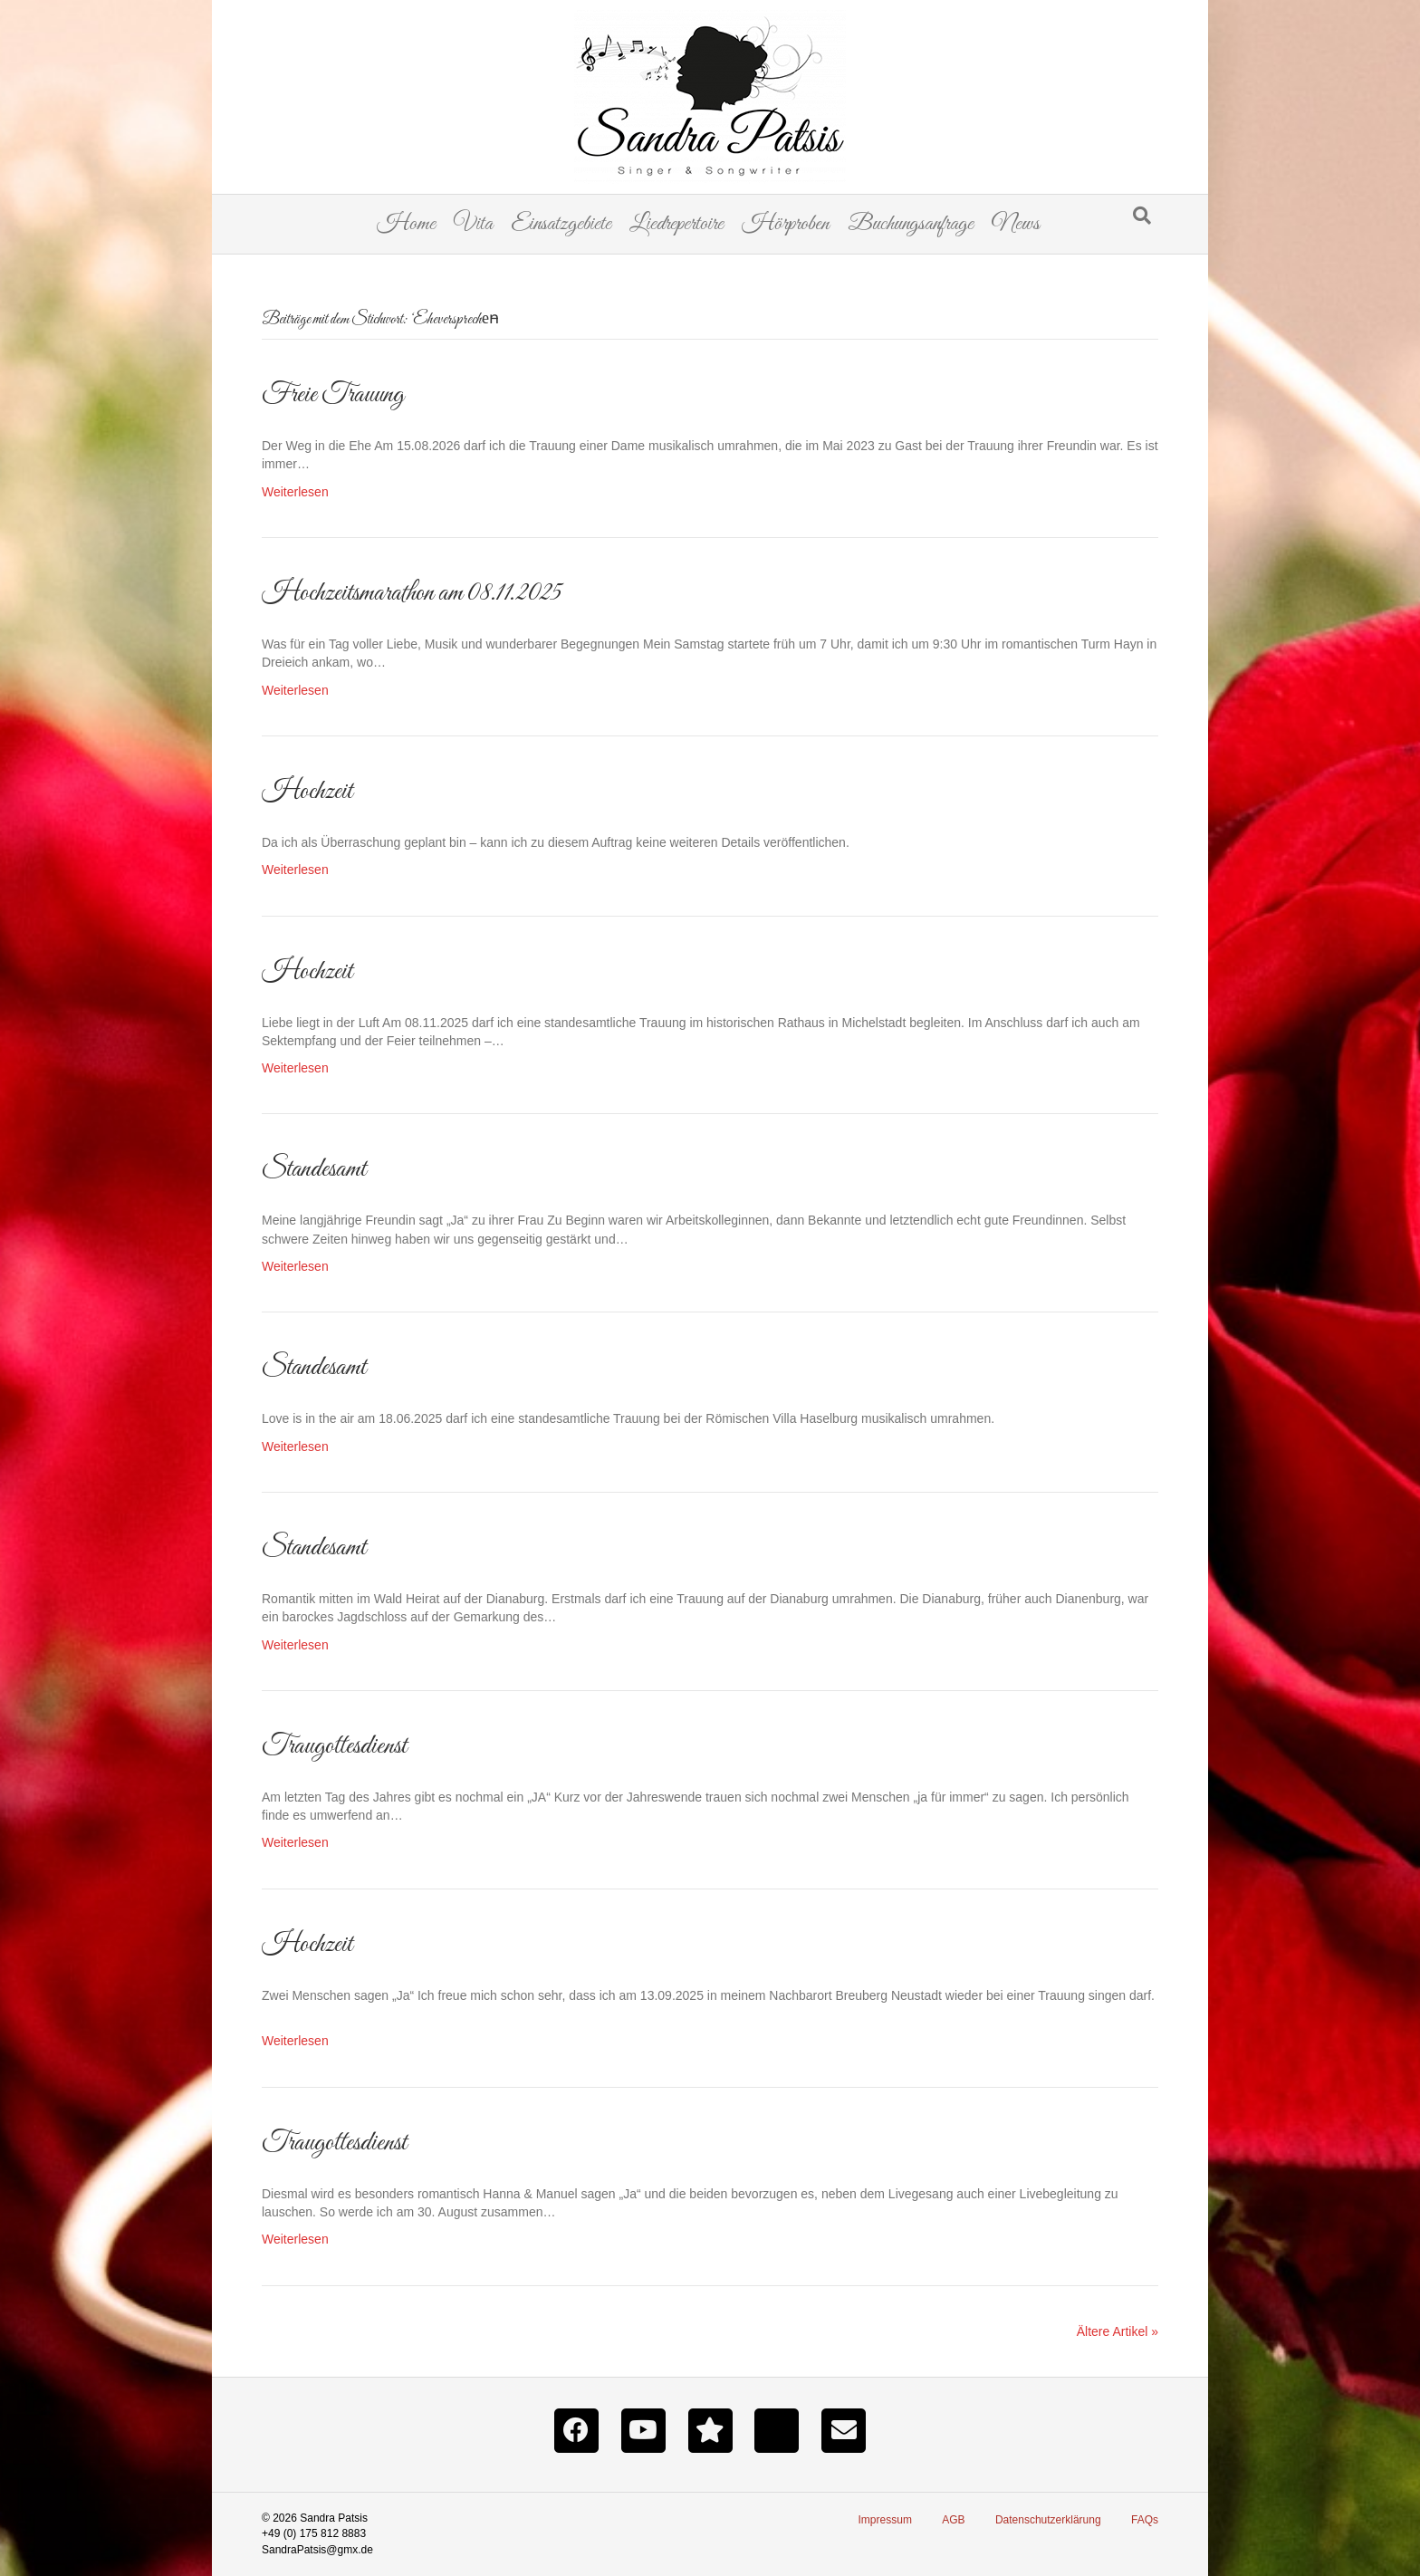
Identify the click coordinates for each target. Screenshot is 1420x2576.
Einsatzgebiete (561, 224)
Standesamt (314, 1169)
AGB (953, 2520)
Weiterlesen (295, 492)
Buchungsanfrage (911, 224)
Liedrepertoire (676, 224)
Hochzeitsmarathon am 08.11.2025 (411, 593)
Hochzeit (307, 791)
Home (406, 224)
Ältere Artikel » (1117, 2331)
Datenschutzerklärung (1048, 2520)
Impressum (885, 2520)
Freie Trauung (333, 395)
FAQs (1144, 2520)
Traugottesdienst (334, 1746)
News (1016, 224)
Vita (473, 224)
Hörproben (786, 224)
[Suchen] (1142, 215)
